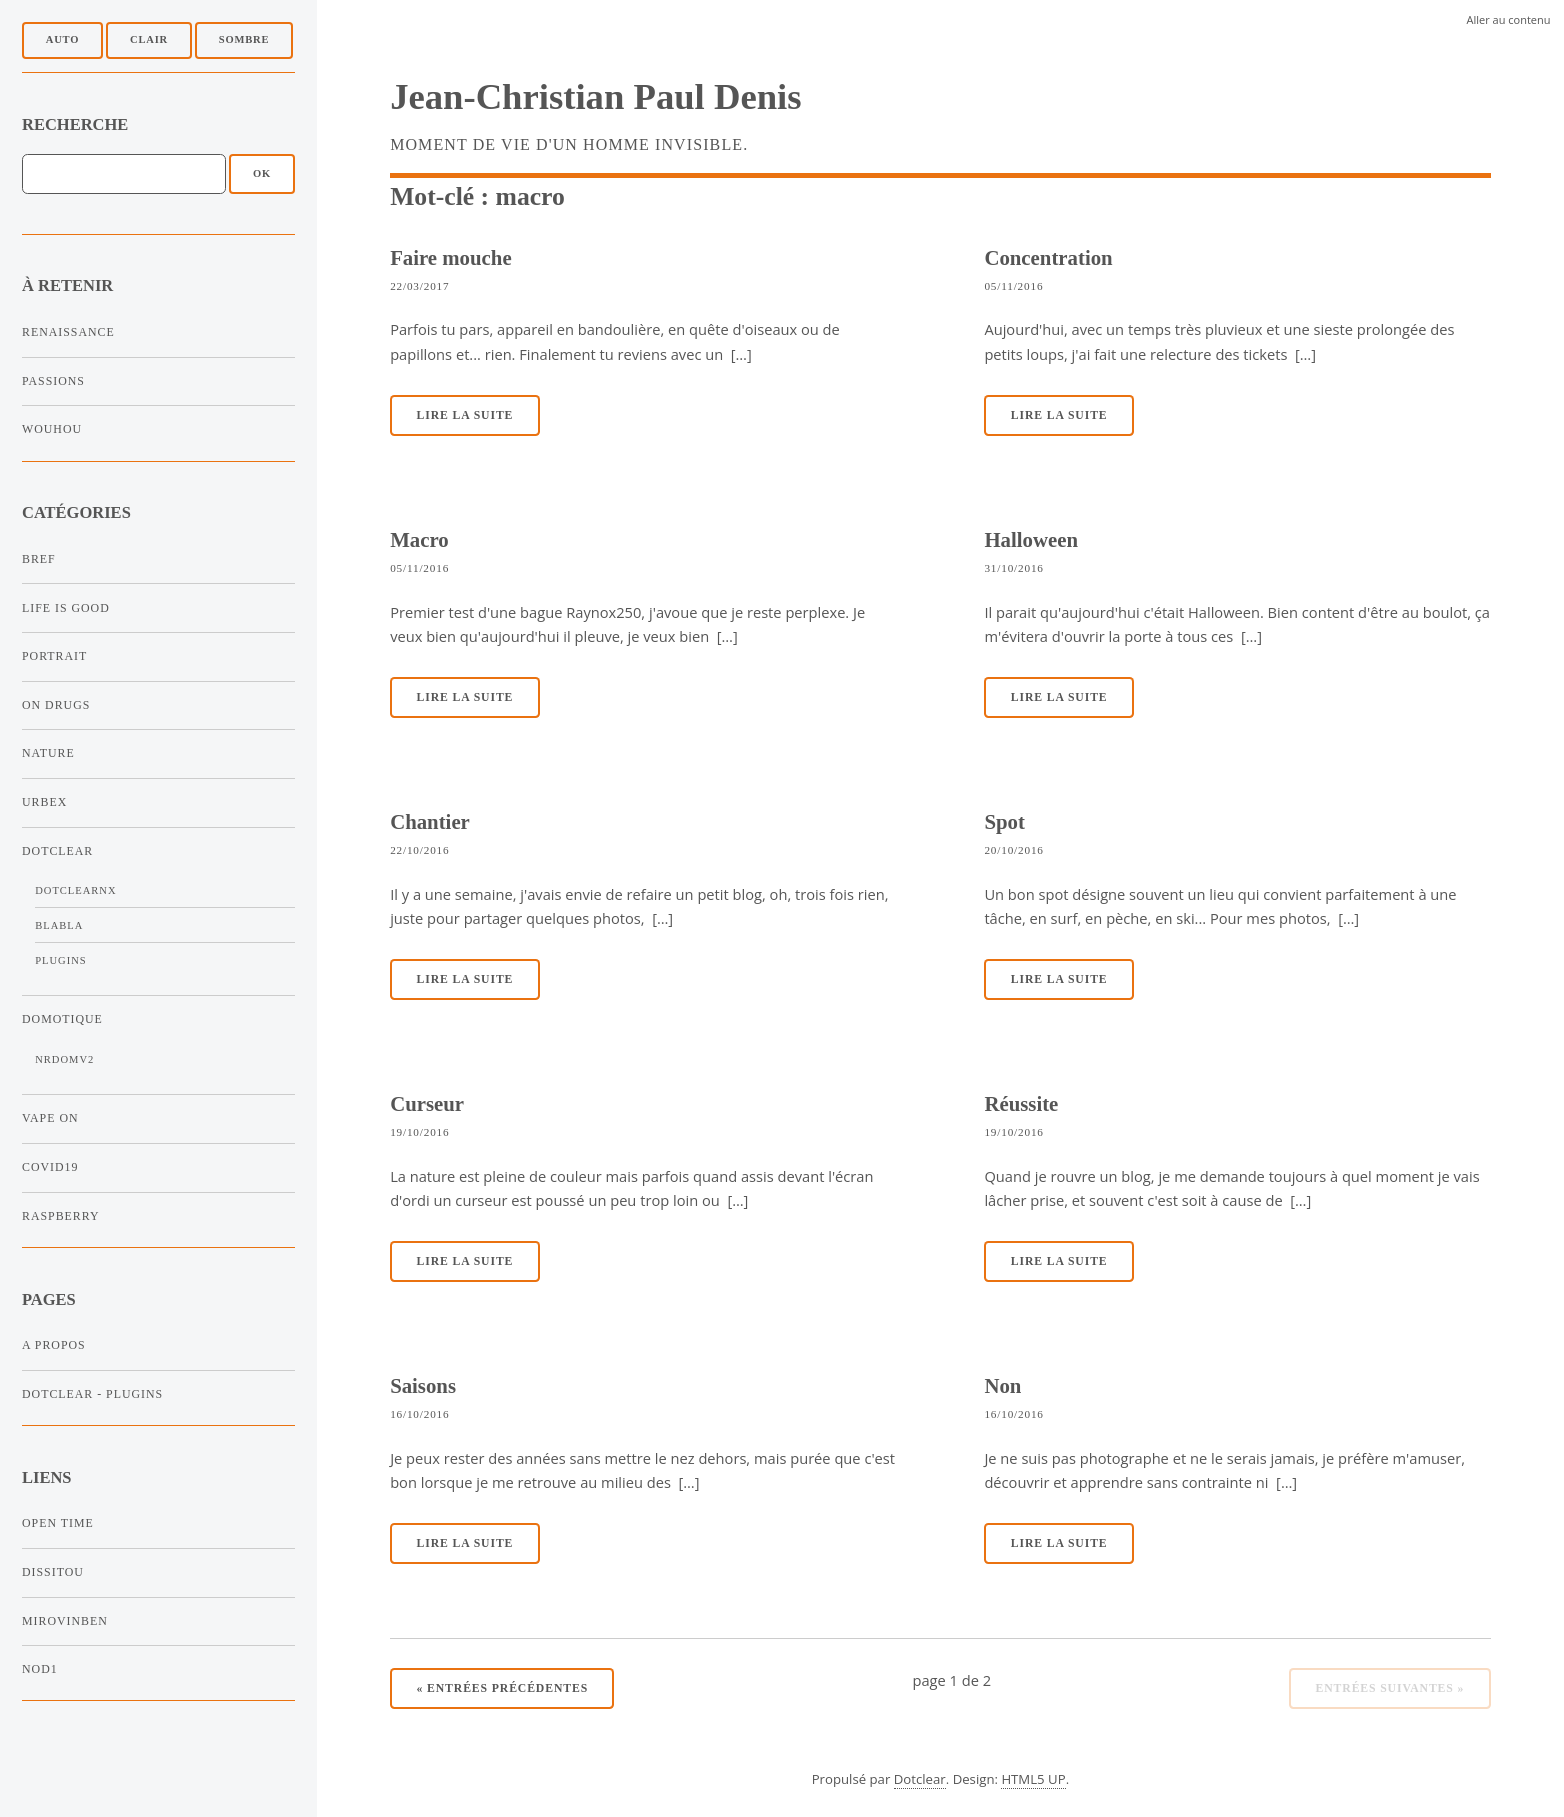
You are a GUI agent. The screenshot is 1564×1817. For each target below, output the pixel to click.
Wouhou (52, 429)
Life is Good (66, 608)
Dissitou (53, 1572)
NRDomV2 (64, 1059)
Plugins (60, 960)
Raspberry (61, 1216)
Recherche (75, 124)
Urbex (44, 802)
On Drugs (56, 705)
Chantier (430, 821)
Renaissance (68, 332)
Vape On (50, 1118)
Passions (53, 381)
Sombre (244, 39)
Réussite (1021, 1103)
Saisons (423, 1385)
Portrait (54, 656)
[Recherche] (124, 174)
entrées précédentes (503, 1688)
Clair (149, 39)
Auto (62, 39)
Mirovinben (65, 1621)
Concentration (1048, 257)
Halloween (1031, 539)
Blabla (59, 925)
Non (1002, 1385)
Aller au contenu (1509, 19)
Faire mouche (450, 257)
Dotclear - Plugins (92, 1394)
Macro (419, 539)
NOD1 (40, 1669)
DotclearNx (75, 890)
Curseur (427, 1103)
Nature (48, 753)
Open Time (58, 1523)
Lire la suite (465, 415)
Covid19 (50, 1167)
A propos (54, 1345)
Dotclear (57, 851)
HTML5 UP (1033, 1779)
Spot (1004, 821)
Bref (39, 559)
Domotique (62, 1019)
